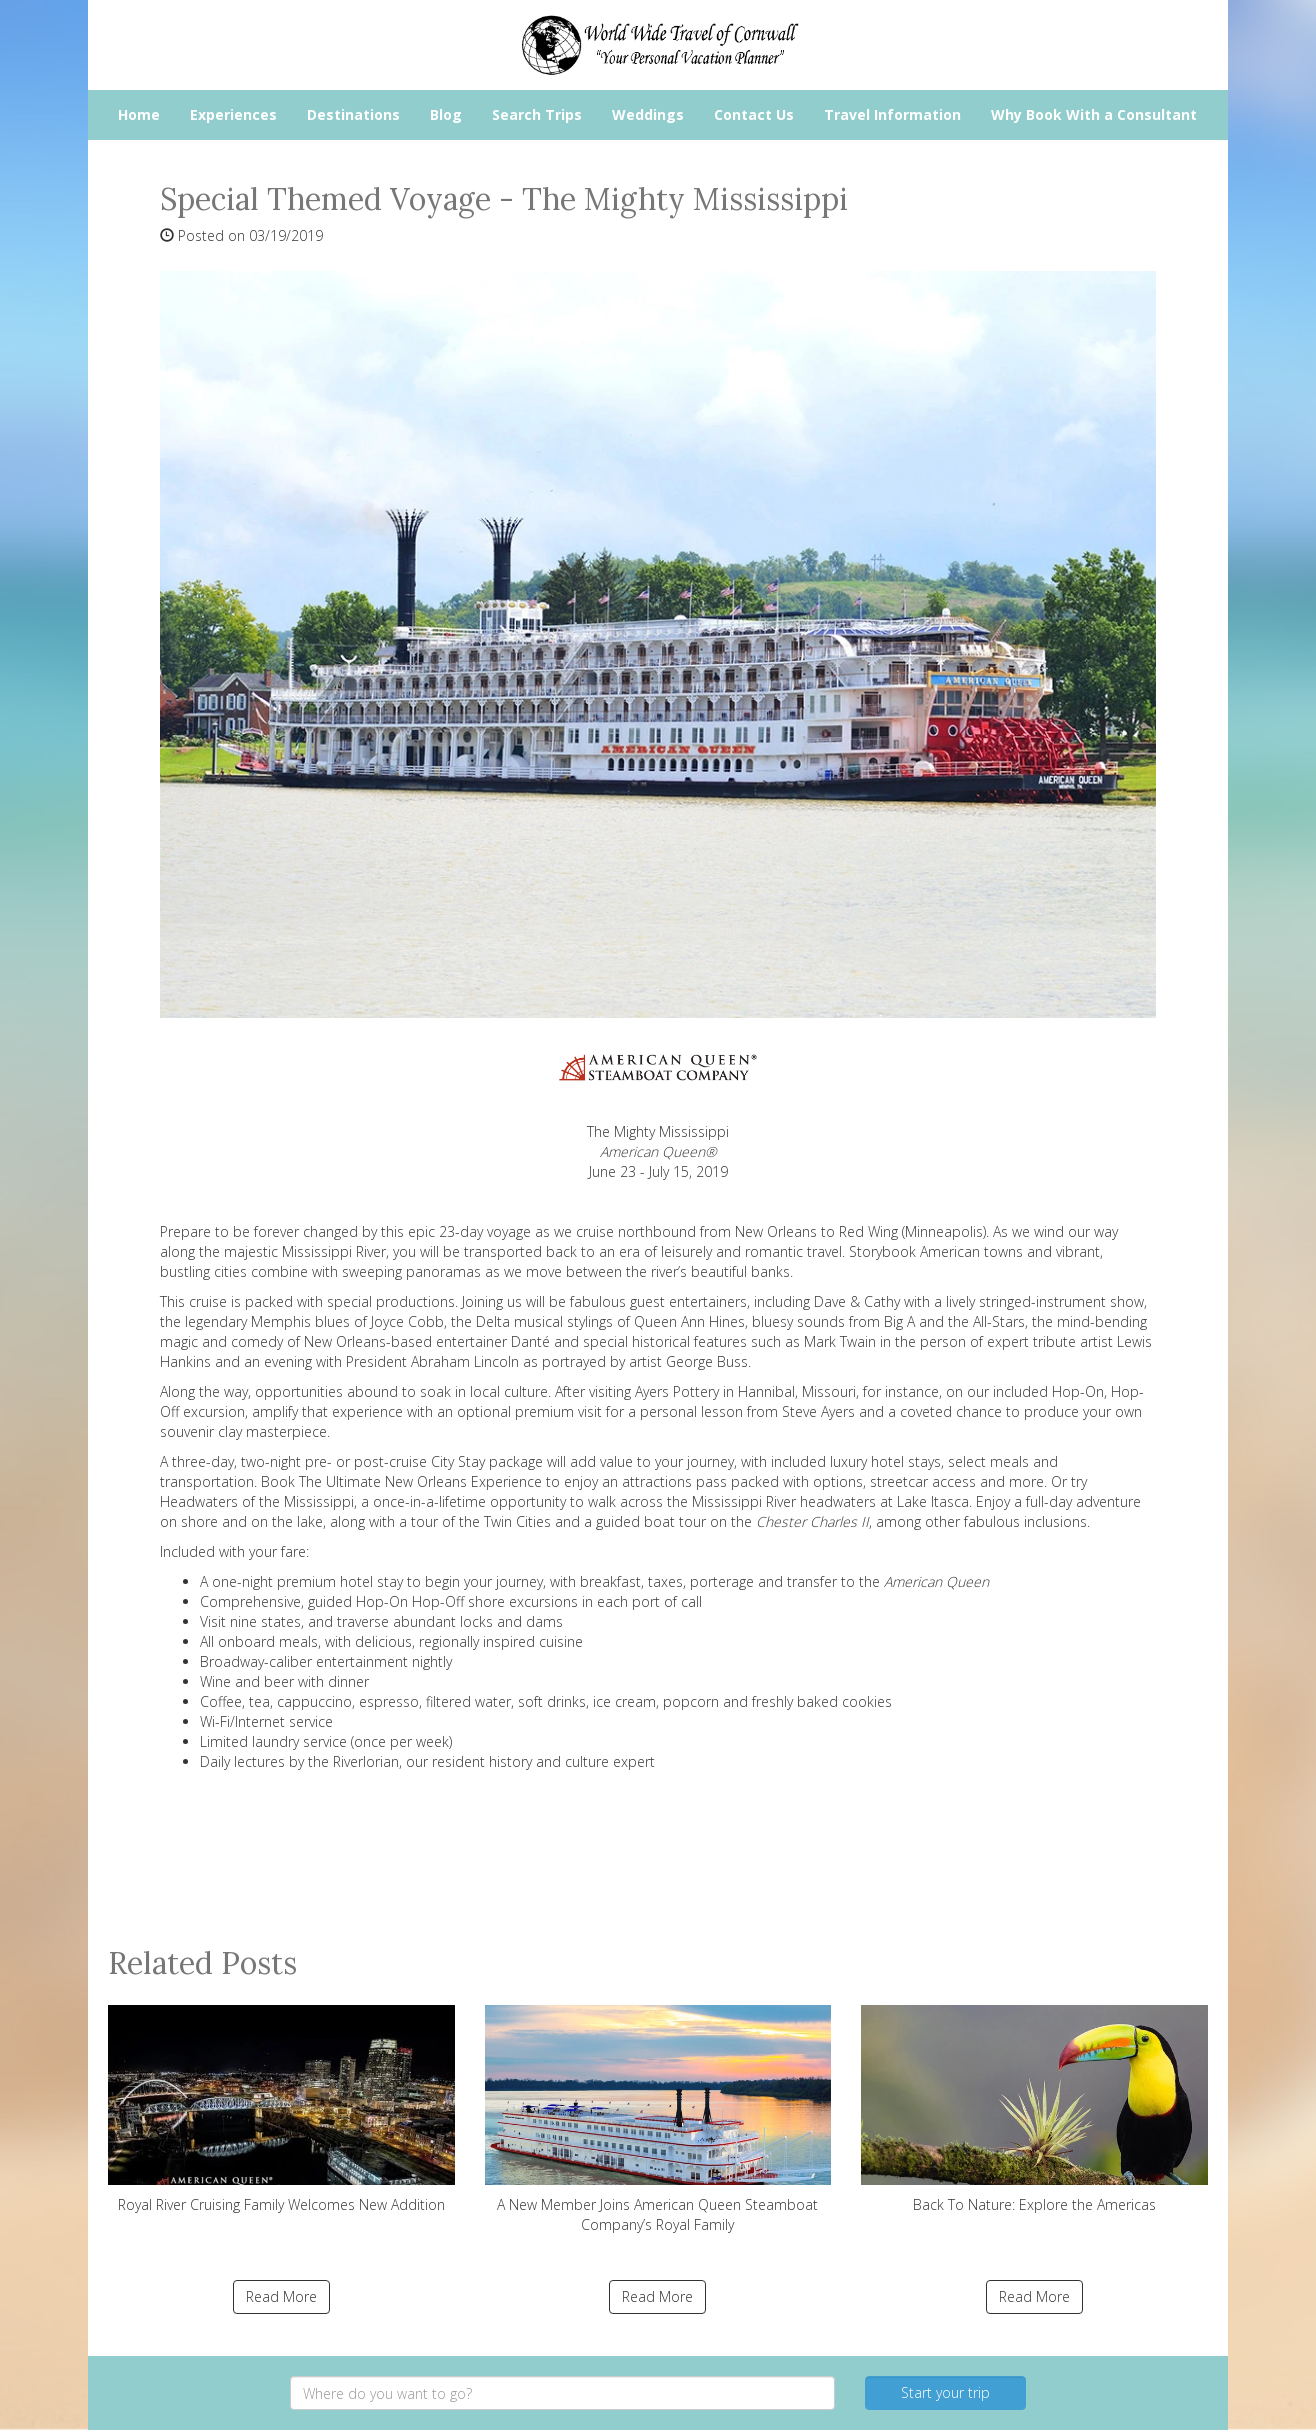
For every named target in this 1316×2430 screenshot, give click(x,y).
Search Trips (537, 114)
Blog (446, 114)
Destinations (353, 114)
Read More (281, 2296)
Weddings (648, 114)
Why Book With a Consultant (1094, 114)
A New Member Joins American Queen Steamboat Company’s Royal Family (658, 2119)
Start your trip (945, 2392)
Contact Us (754, 114)
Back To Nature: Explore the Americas (1034, 2109)
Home (139, 114)
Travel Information (892, 114)
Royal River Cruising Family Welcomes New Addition (281, 2109)
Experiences (233, 114)
